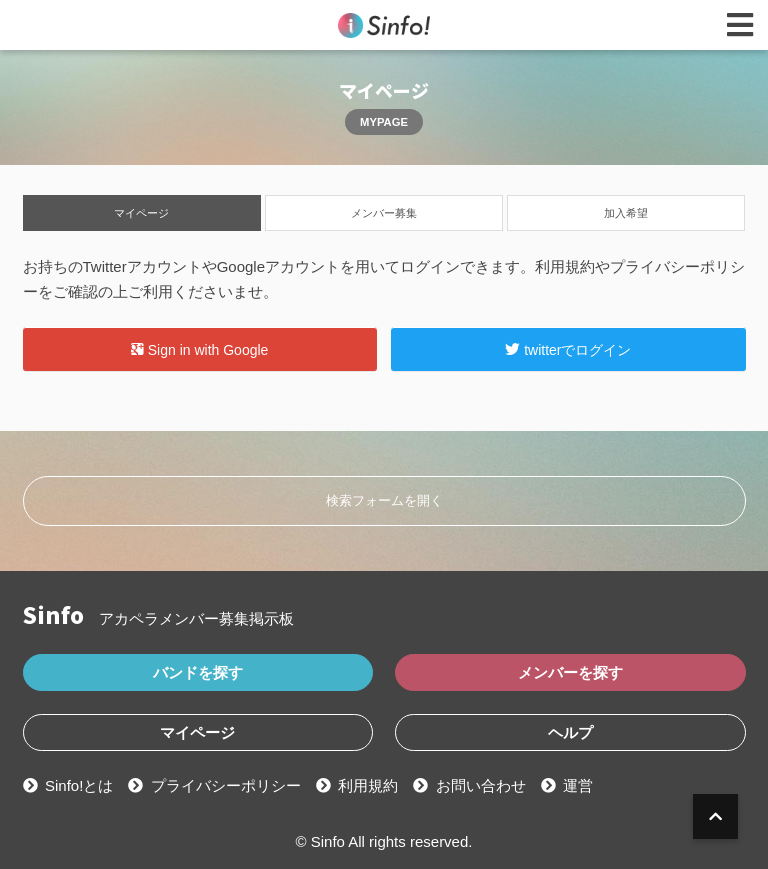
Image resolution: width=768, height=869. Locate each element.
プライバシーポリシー (226, 785)
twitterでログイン (568, 349)
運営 (578, 785)
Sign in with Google (200, 349)
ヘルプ (570, 732)
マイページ (141, 213)
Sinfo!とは (79, 785)
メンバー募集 (384, 213)
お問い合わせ (481, 785)
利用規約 (368, 785)
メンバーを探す (570, 672)
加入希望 (626, 213)
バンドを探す (198, 672)
